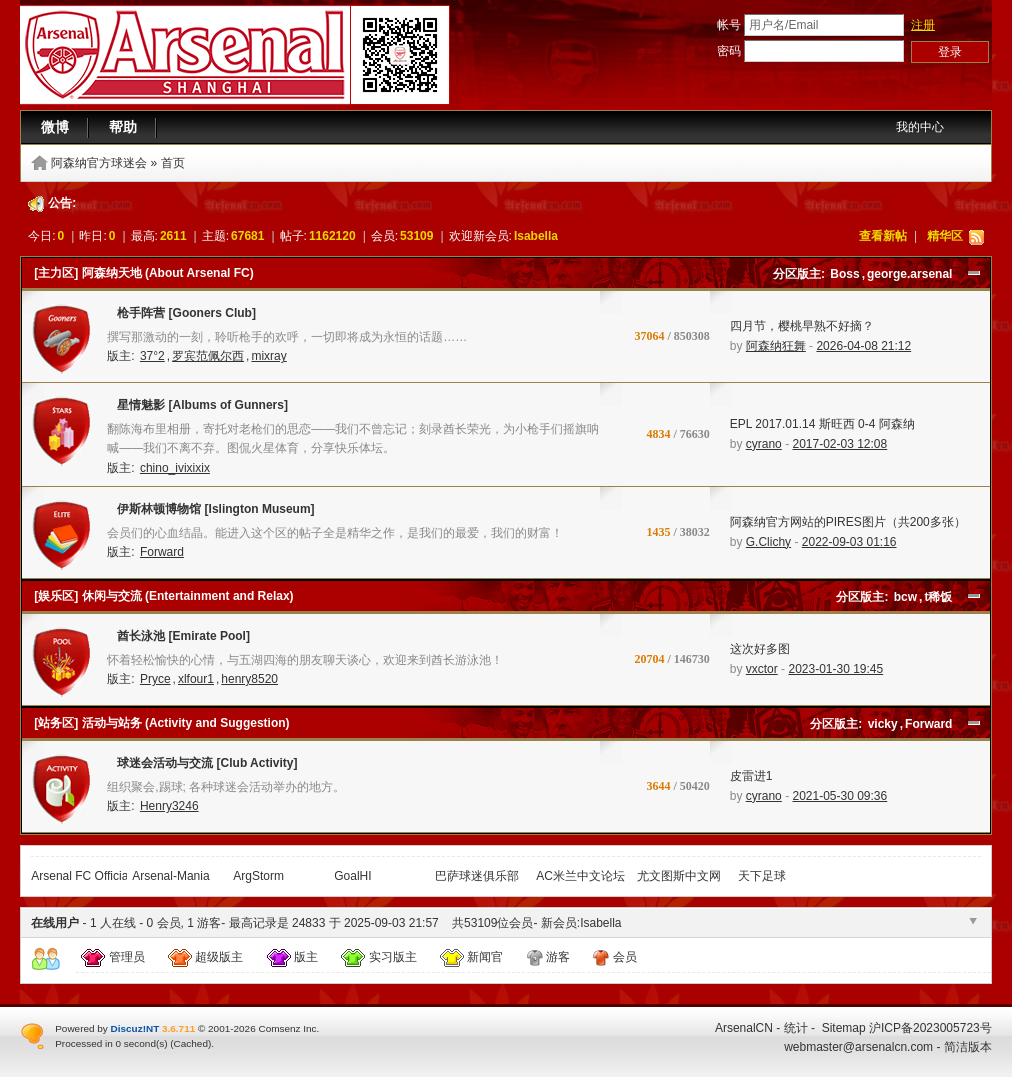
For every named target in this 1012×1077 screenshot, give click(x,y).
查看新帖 (883, 236)
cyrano (764, 444)
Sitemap (844, 1028)
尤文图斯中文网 (679, 876)
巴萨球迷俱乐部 (477, 876)
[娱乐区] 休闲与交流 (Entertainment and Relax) (163, 596)
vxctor (762, 669)
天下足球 (762, 876)
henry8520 (249, 679)
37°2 (152, 356)
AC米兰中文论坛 (580, 876)
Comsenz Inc (287, 1028)
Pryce (155, 679)
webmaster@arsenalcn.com (858, 1047)
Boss (844, 274)
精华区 (945, 236)
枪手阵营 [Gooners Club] (181, 317)
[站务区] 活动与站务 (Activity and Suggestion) (161, 723)
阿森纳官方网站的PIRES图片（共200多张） (848, 522)
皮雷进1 (751, 776)
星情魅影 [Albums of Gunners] (197, 409)
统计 (796, 1028)
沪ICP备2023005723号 (930, 1028)
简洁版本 (968, 1047)
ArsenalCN (744, 1028)
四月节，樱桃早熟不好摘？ (802, 326)
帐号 (729, 25)
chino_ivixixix (175, 468)
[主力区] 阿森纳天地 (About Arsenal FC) (144, 273)
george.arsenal (909, 274)
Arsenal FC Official (81, 876)
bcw (905, 597)
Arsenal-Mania (170, 876)
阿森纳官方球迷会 (99, 163)
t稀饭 (938, 597)
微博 (55, 127)
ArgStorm (258, 876)
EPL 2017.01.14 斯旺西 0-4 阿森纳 (822, 424)
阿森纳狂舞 (776, 346)
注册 (923, 25)
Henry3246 (169, 806)
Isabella (536, 236)
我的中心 (920, 127)
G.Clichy (768, 542)
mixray (268, 356)
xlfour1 (196, 679)
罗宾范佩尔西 (208, 356)
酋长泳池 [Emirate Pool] (178, 640)
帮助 (123, 127)
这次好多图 (760, 649)
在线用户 (55, 923)
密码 (729, 51)
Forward (162, 552)
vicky (883, 724)
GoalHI (352, 876)
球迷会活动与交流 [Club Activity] (202, 767)
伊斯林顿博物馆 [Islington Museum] (210, 513)
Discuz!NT (135, 1028)
